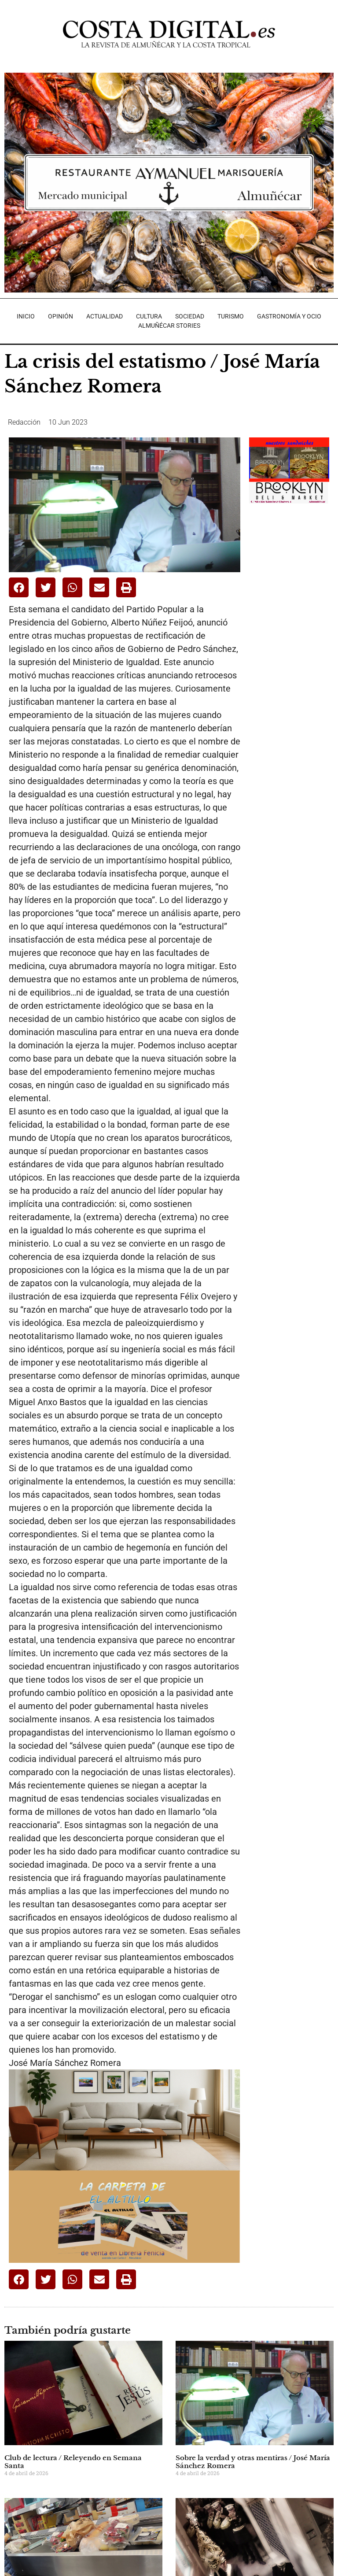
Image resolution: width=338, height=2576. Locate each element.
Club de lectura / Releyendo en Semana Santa (73, 2462)
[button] (19, 587)
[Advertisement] (293, 563)
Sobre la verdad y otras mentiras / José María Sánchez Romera (253, 2462)
